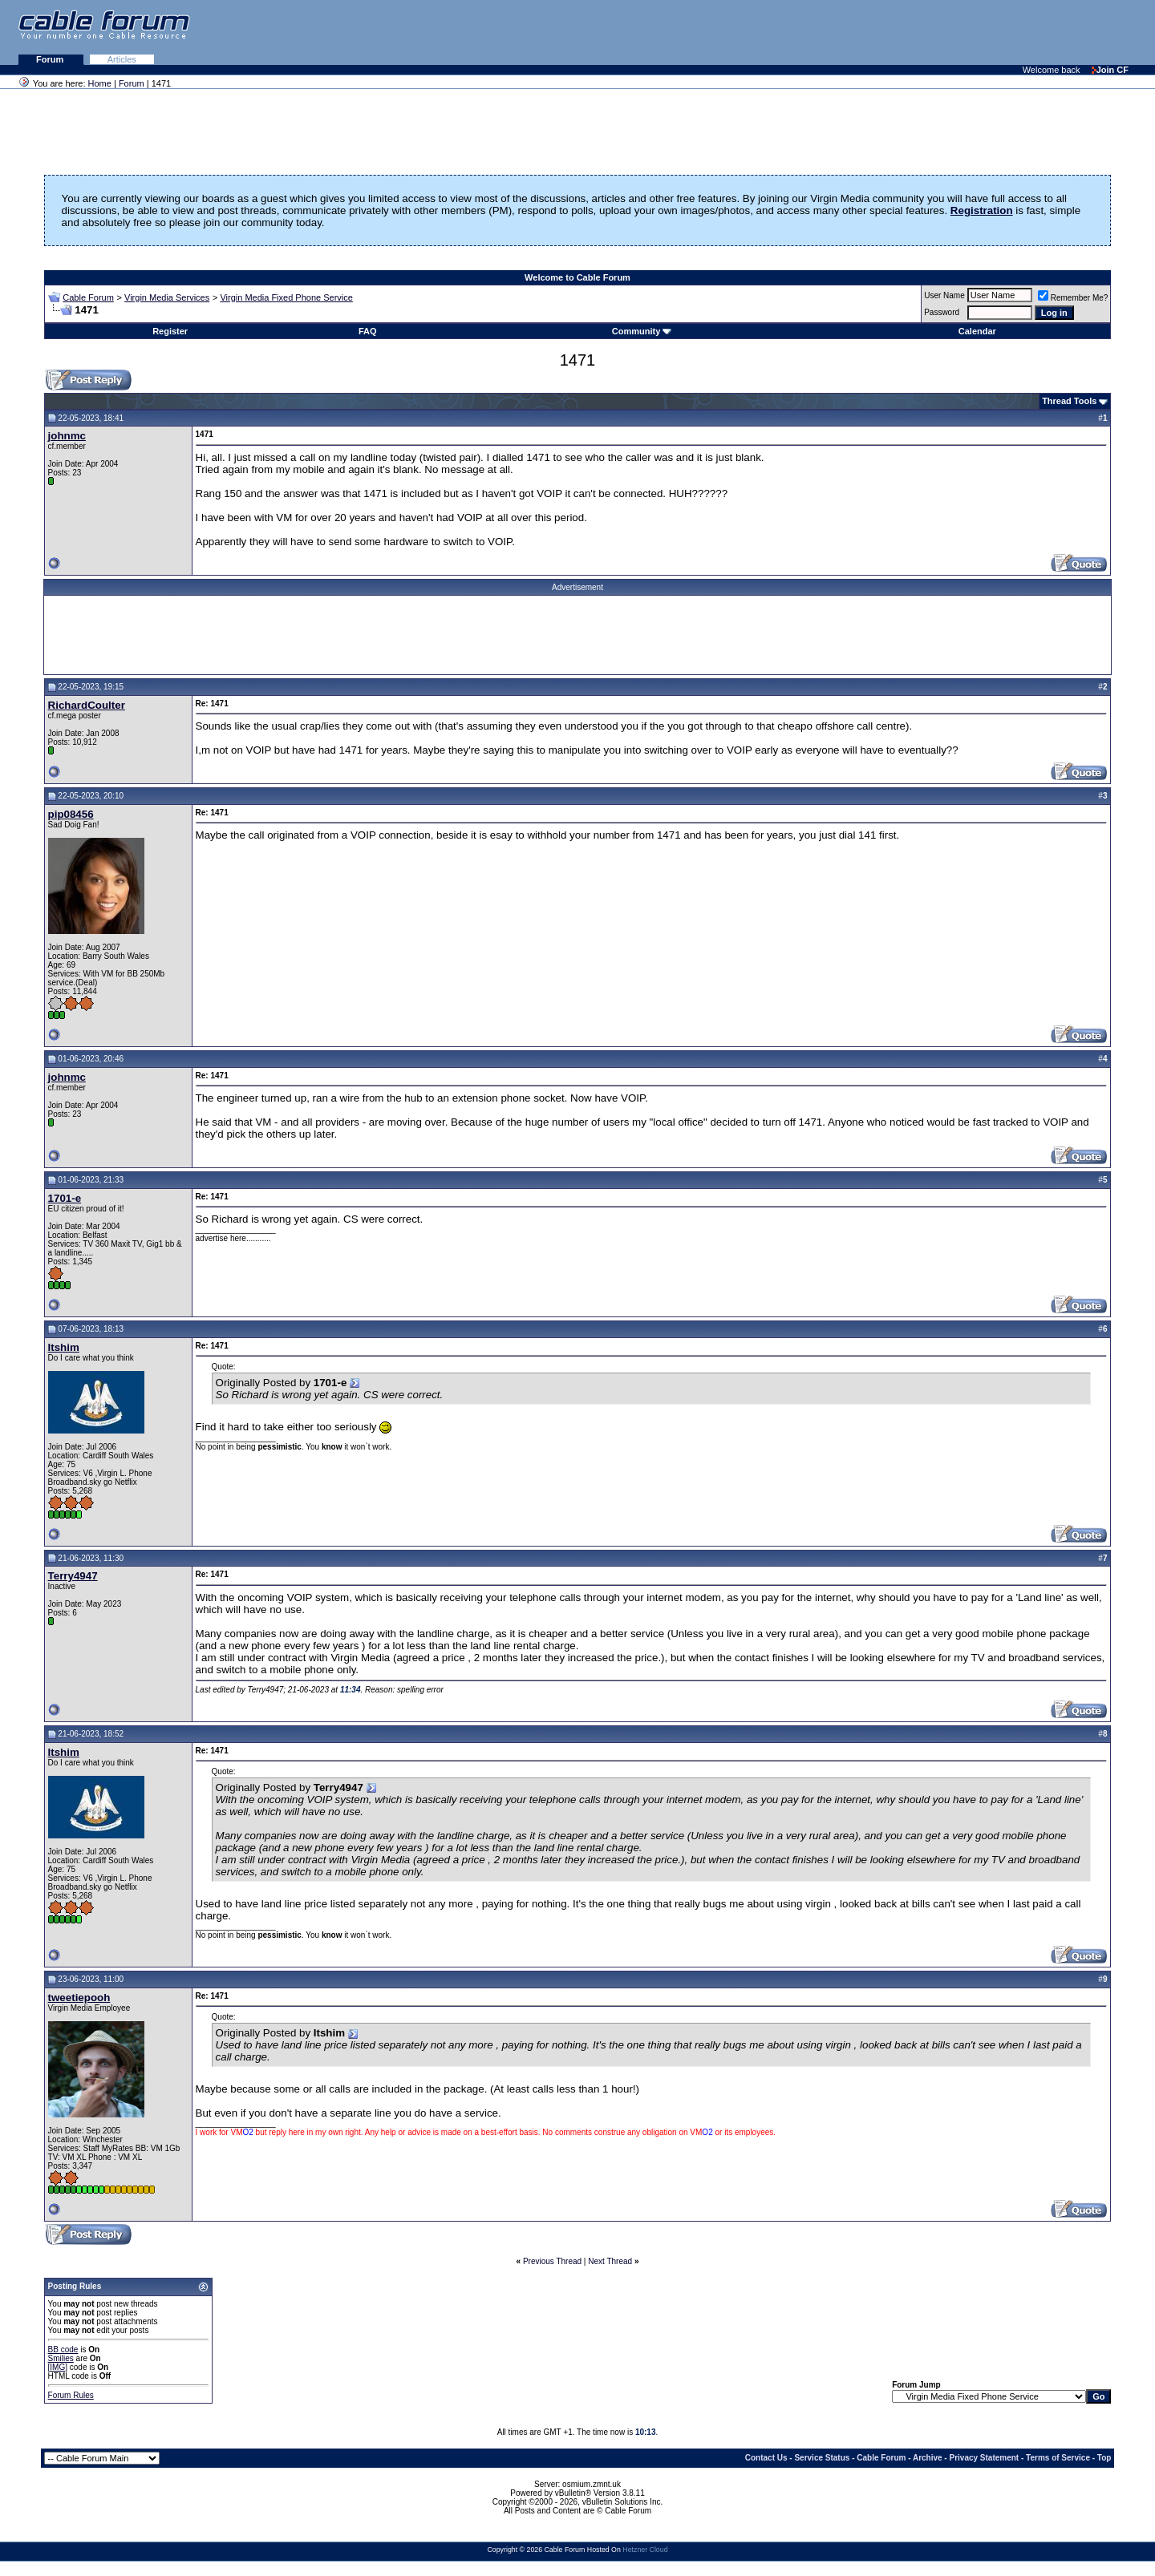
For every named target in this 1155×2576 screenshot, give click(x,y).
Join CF (1110, 70)
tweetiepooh (79, 1998)
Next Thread (610, 2261)
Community (642, 331)
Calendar (977, 331)
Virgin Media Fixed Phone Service (286, 297)
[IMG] (57, 2367)
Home (99, 83)
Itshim (63, 1347)
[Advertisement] (959, 32)
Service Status (821, 2457)
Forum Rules (71, 2395)
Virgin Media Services (166, 297)
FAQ (368, 331)
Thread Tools (1069, 401)
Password (941, 312)
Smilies (61, 2358)
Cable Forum (88, 297)
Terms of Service (1058, 2457)
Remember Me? (1073, 297)
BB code (63, 2349)
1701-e (65, 1198)
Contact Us (766, 2457)
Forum (51, 59)
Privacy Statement (984, 2457)
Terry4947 (73, 1576)
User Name (944, 295)
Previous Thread (552, 2261)
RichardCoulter (86, 705)
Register (170, 331)
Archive (927, 2457)
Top (1104, 2457)
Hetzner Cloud (644, 2550)
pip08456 (71, 814)
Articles (121, 59)
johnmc (67, 436)
